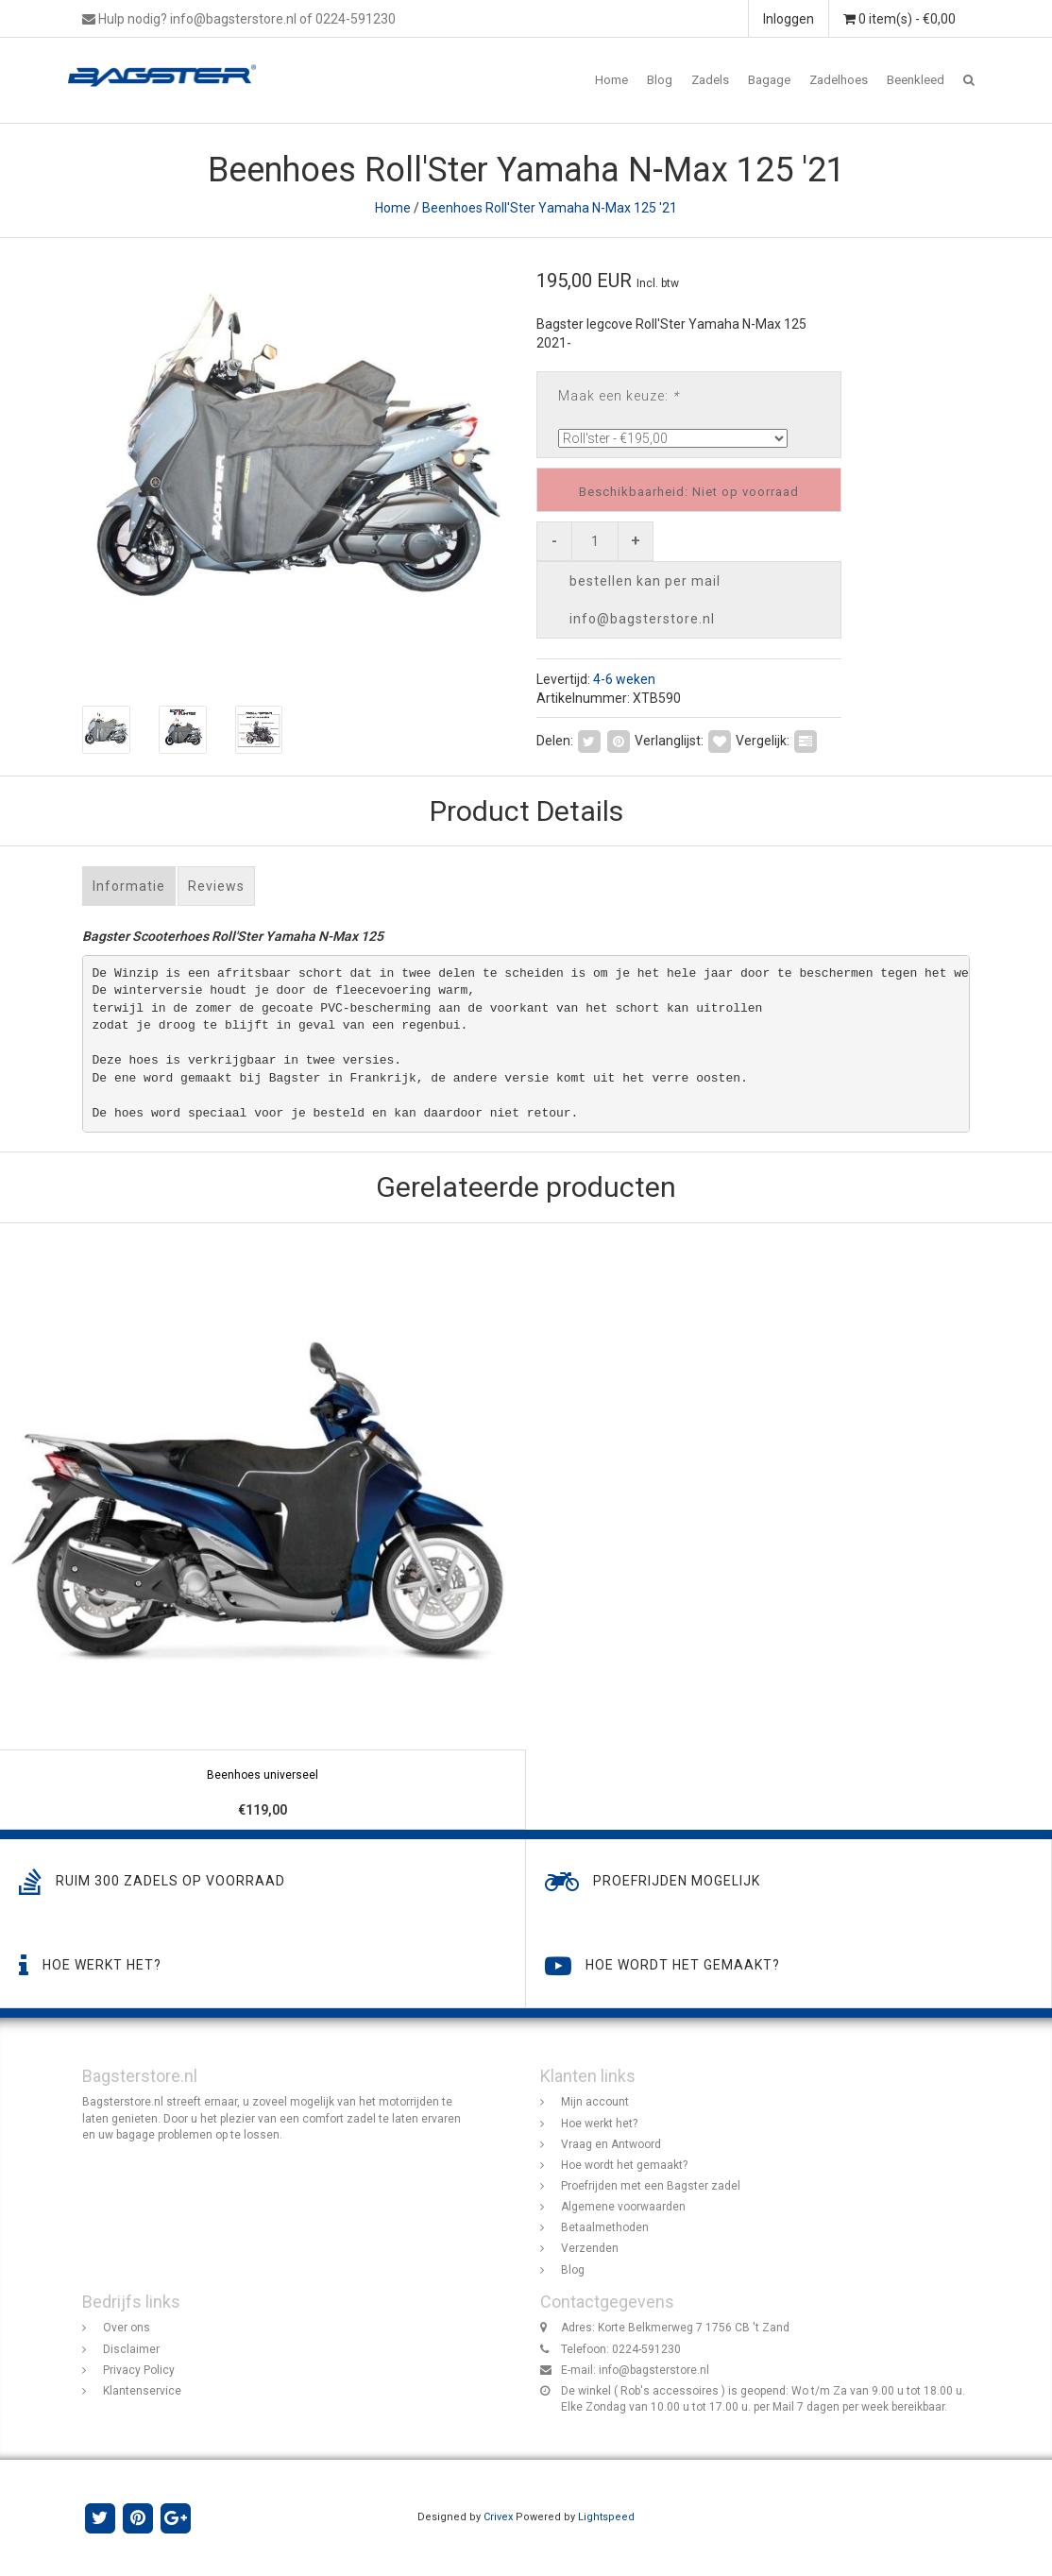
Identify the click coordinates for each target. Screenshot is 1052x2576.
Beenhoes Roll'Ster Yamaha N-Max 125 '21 (549, 207)
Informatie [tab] (129, 886)
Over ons (126, 2328)
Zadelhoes (838, 80)
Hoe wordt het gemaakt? (624, 2165)
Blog (659, 80)
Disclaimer (131, 2349)
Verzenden (590, 2249)
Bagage (769, 80)
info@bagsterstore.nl (654, 2370)
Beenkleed (915, 80)
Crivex (498, 2517)
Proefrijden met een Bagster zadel (650, 2185)
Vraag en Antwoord (611, 2144)
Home (611, 80)
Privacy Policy (139, 2370)
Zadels (710, 80)
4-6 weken (624, 679)
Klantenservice (142, 2390)
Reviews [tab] (216, 886)
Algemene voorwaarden (623, 2206)
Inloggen (788, 18)
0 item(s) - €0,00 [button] (899, 18)
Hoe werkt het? (599, 2123)
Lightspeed (606, 2517)
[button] (969, 80)
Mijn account (595, 2102)
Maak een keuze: (618, 395)
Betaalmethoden (605, 2227)
